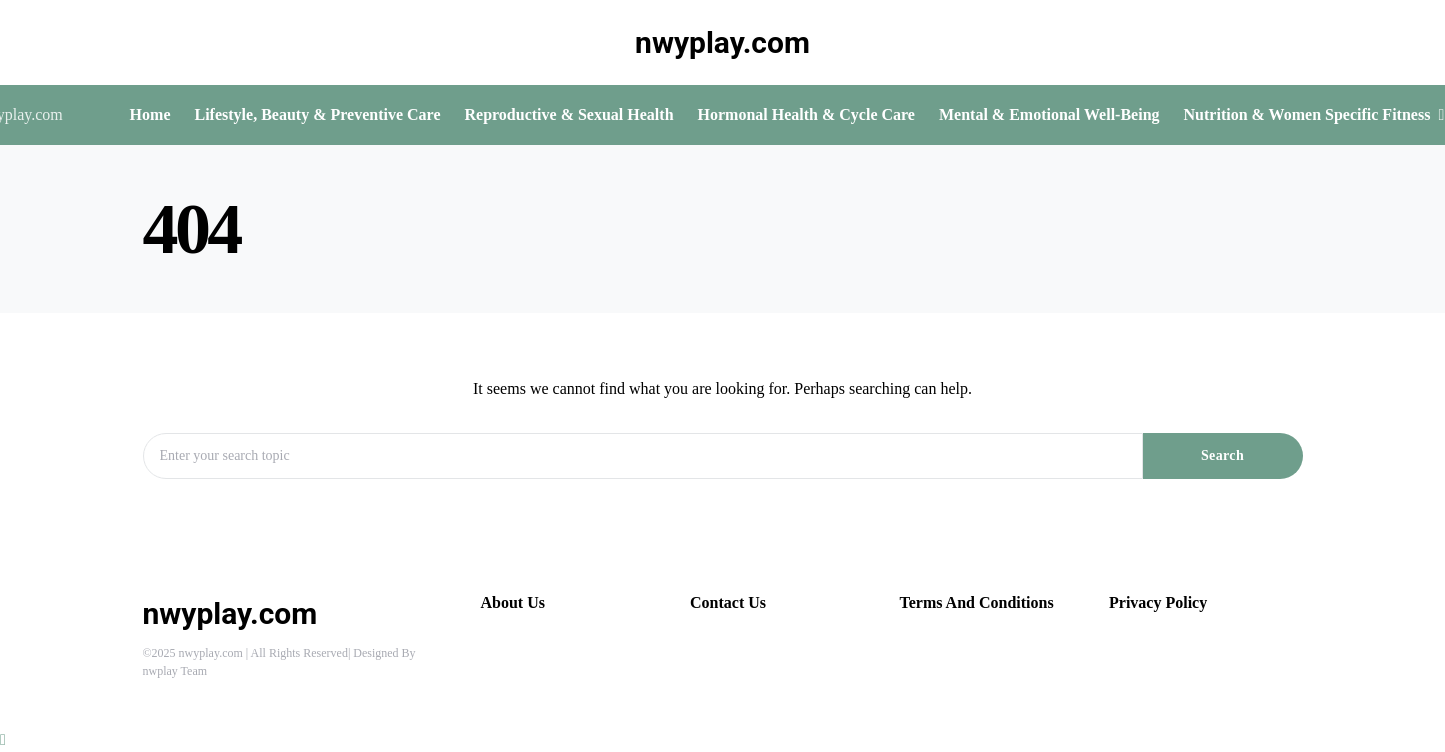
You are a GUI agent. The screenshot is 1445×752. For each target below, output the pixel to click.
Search (1222, 455)
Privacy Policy (1158, 602)
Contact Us (728, 602)
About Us (513, 602)
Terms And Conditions (977, 602)
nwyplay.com (722, 42)
